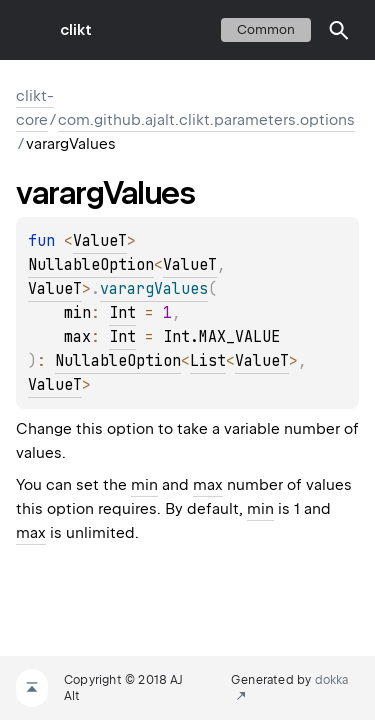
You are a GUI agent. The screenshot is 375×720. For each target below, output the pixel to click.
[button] (339, 30)
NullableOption (91, 265)
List (208, 361)
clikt (76, 30)
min (144, 485)
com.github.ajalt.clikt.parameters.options (206, 120)
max (208, 485)
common (266, 29)
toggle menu (30, 30)
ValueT (100, 241)
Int (122, 313)
